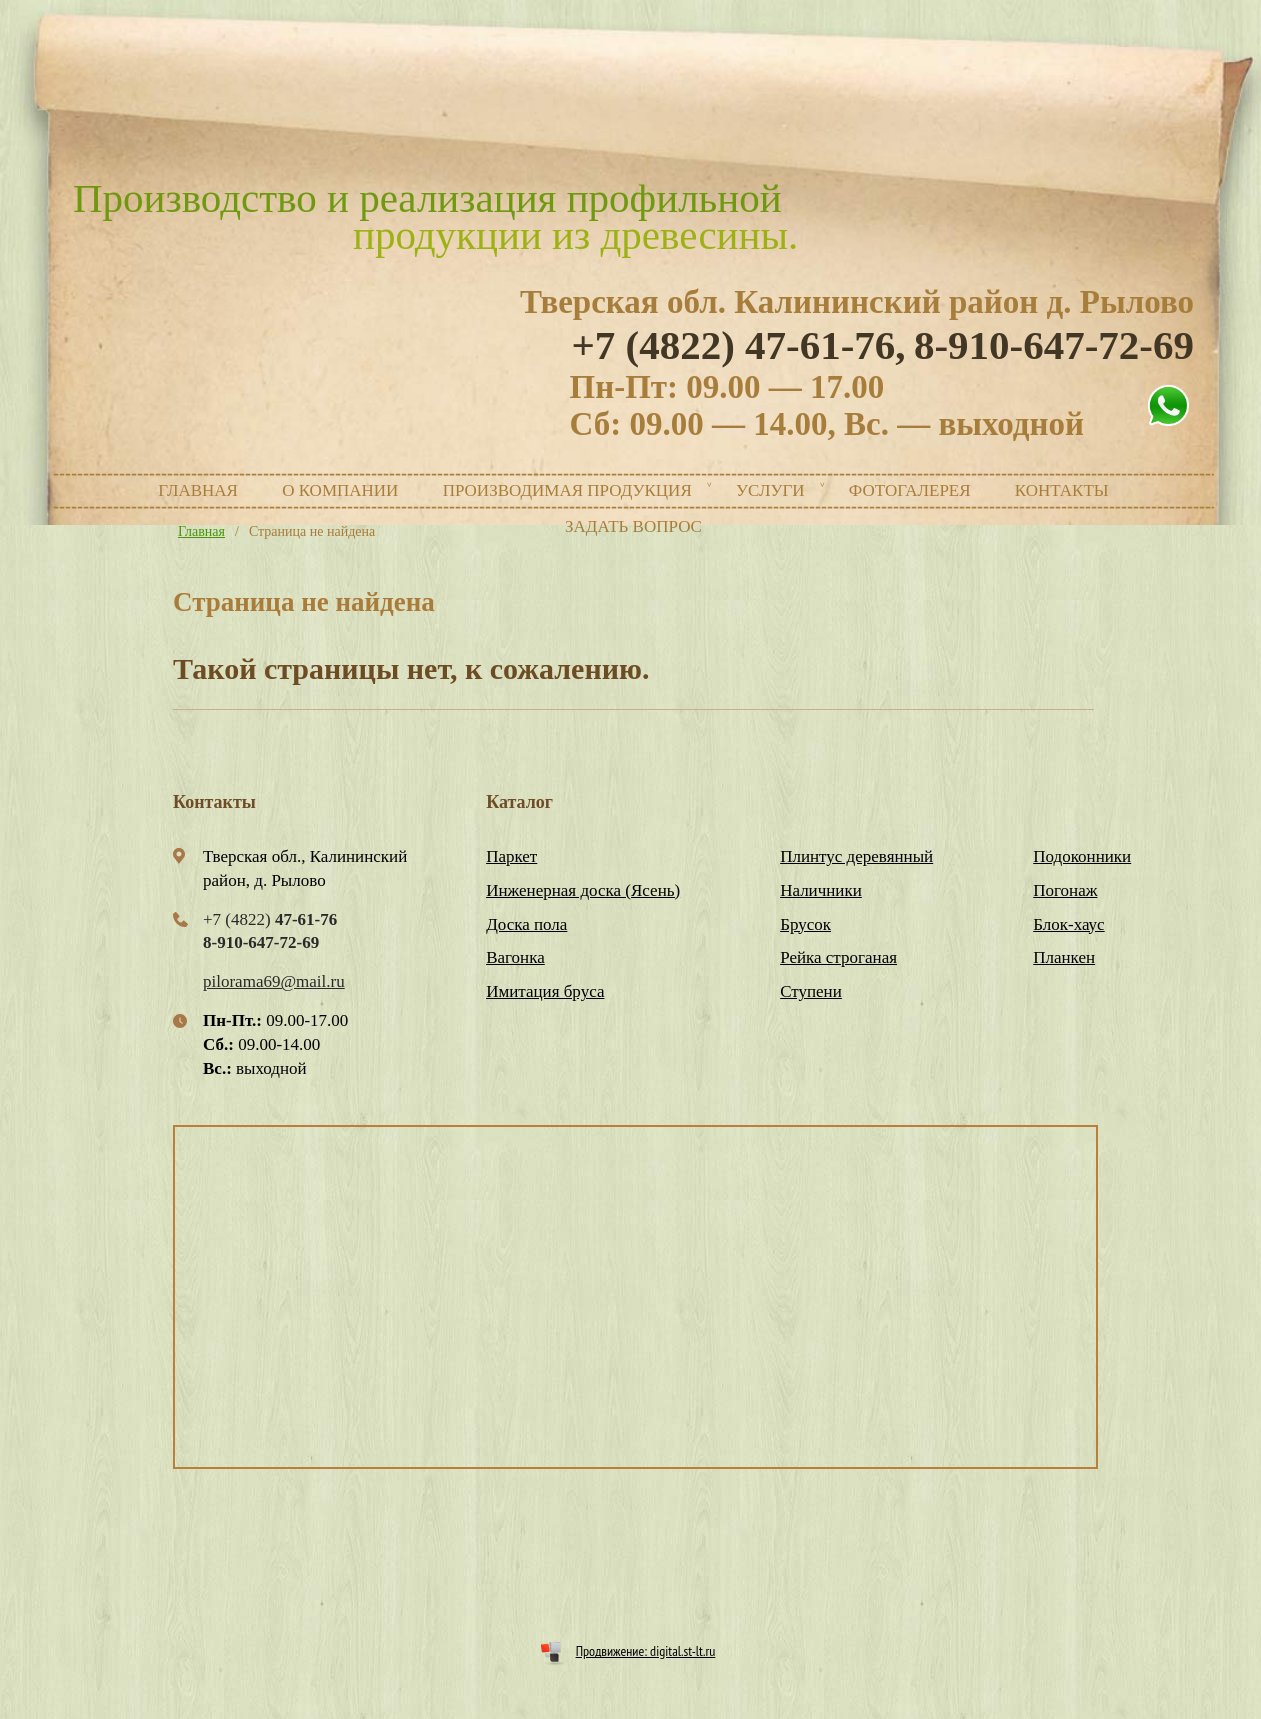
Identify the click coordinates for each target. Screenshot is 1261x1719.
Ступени (811, 991)
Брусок (805, 924)
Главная (198, 490)
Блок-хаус (1068, 924)
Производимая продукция (567, 490)
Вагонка (515, 957)
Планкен (1064, 957)
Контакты (1062, 490)
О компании (340, 490)
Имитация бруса (545, 991)
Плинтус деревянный (856, 856)
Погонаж (1065, 890)
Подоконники (1082, 856)
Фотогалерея (910, 490)
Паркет (511, 856)
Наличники (821, 890)
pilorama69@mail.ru (274, 981)
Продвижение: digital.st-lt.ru (646, 1651)
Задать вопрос (633, 526)
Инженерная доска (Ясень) (583, 890)
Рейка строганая (838, 957)
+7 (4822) (738, 345)
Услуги (770, 490)
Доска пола (526, 924)
